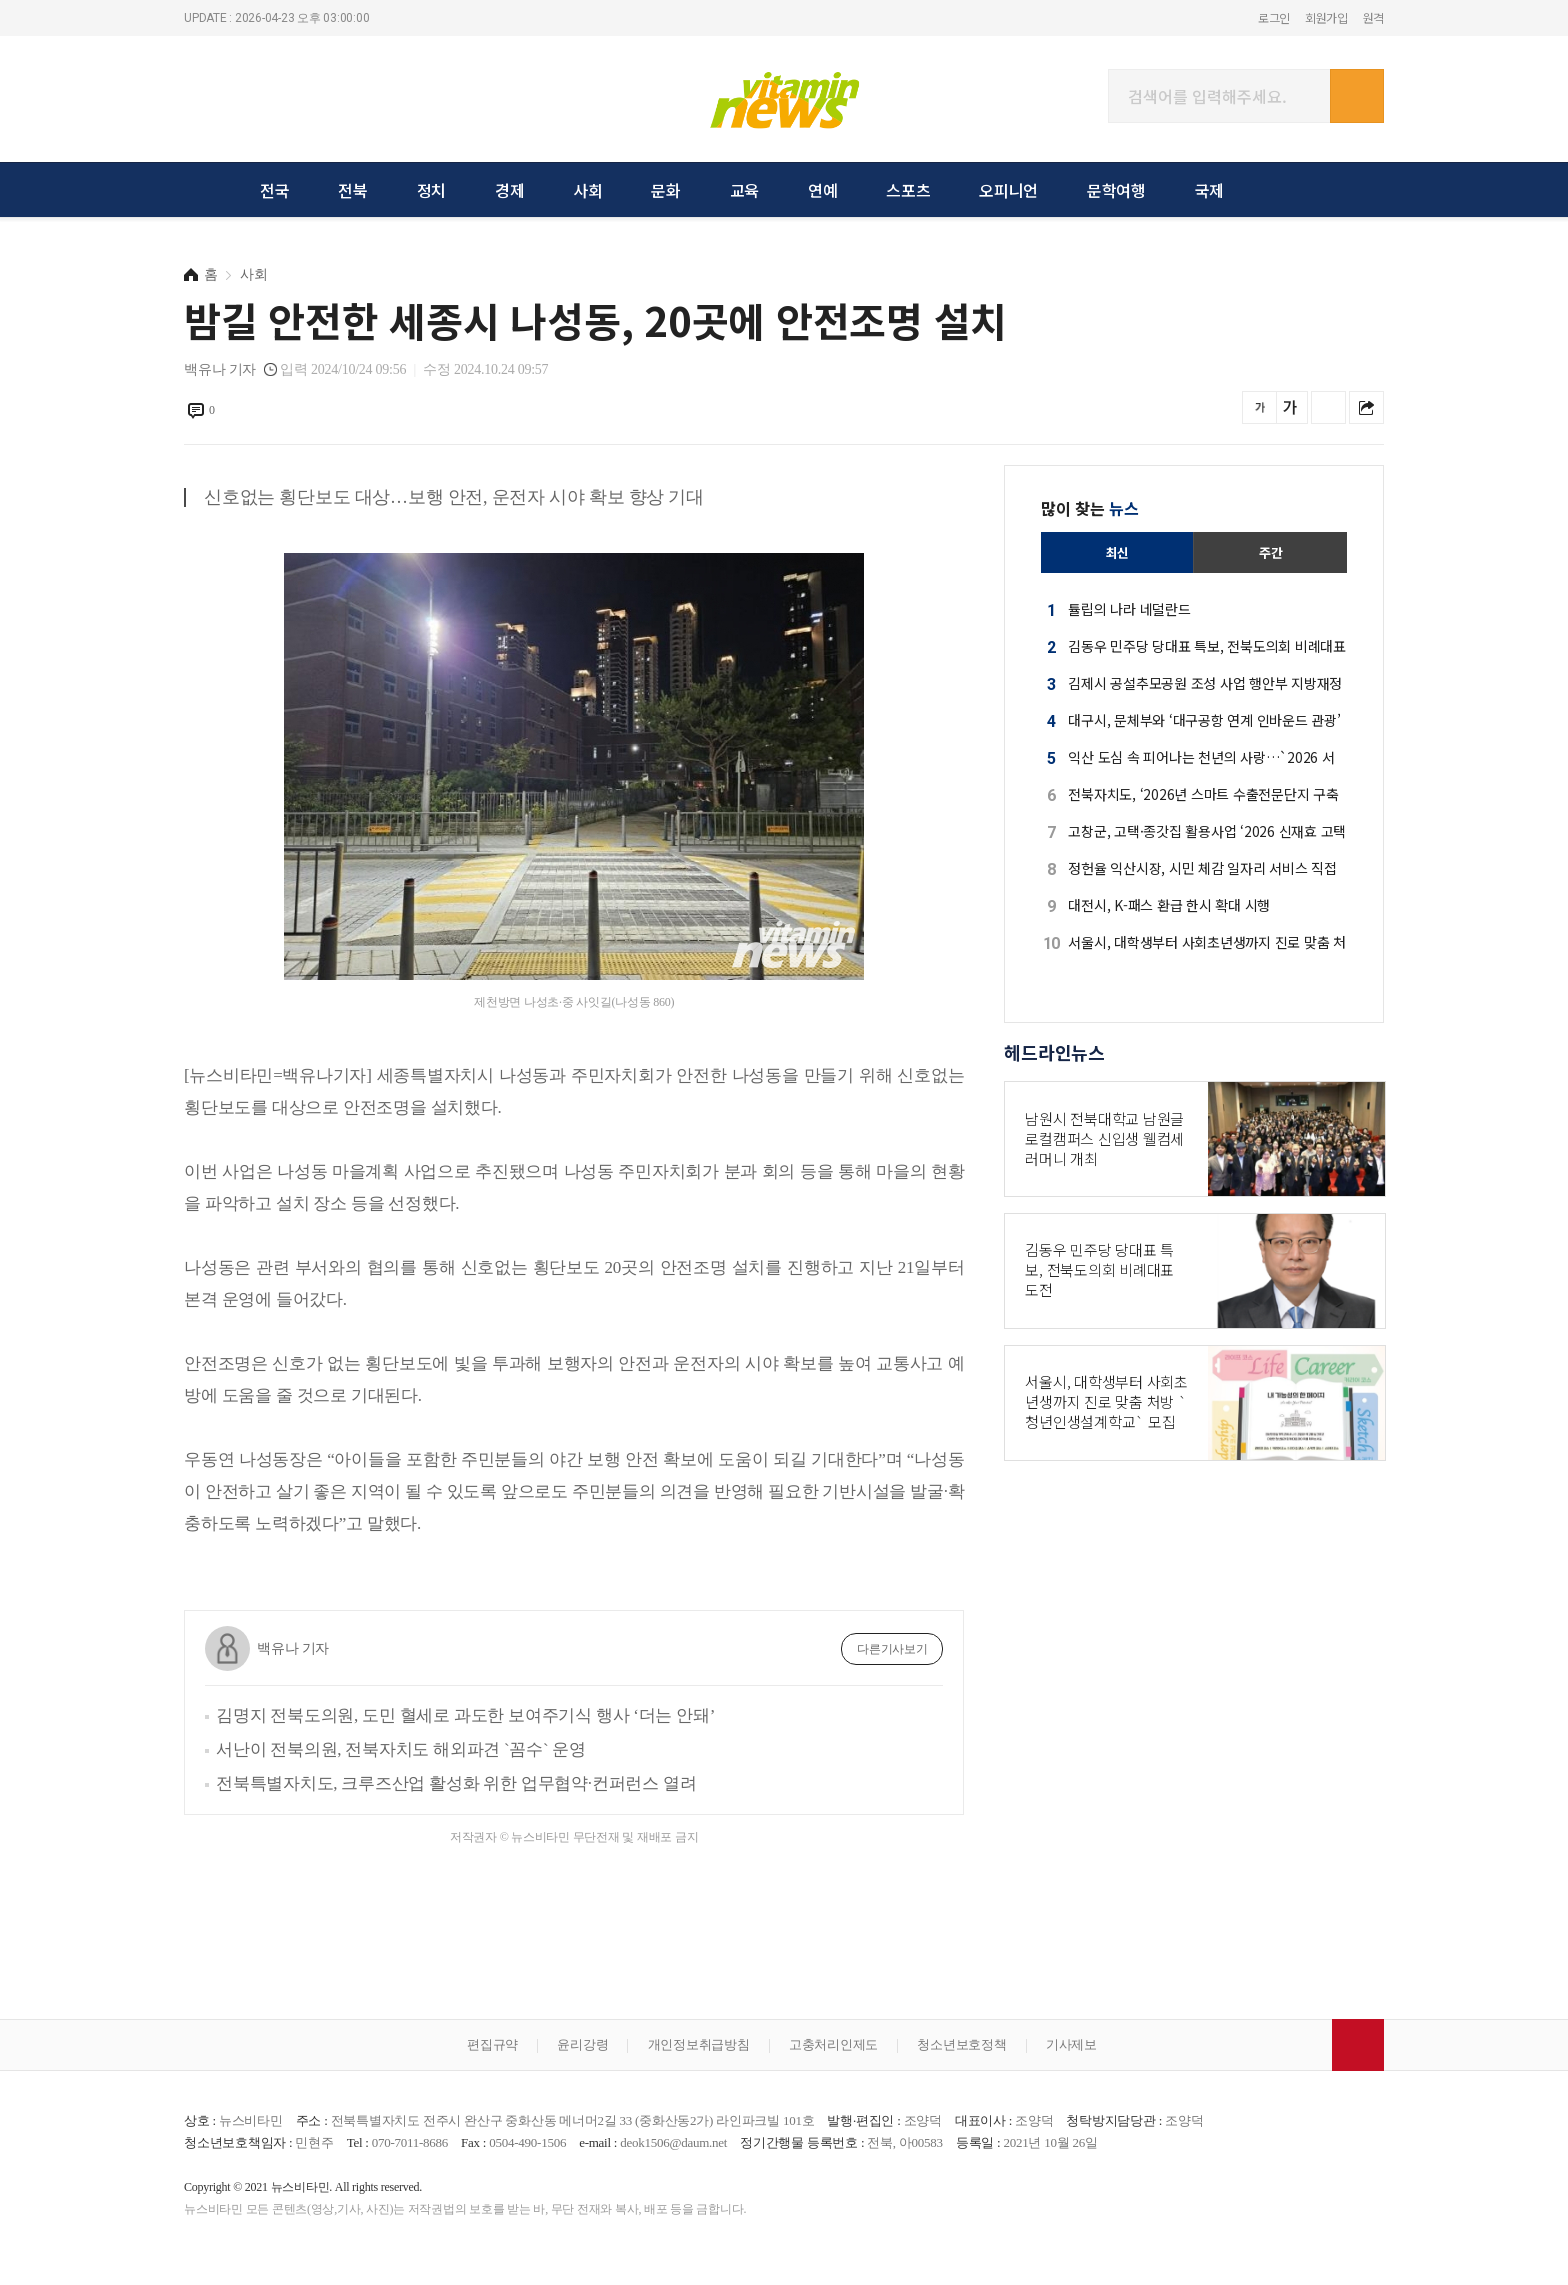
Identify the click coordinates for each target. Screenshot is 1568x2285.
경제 (510, 190)
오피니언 (1008, 190)
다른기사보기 (892, 1649)
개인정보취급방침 (699, 2044)
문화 (666, 190)
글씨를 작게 (1259, 407)
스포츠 (908, 190)
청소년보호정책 (961, 2044)
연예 (823, 190)
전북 (353, 190)
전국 (275, 190)
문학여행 (1116, 190)
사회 (588, 190)
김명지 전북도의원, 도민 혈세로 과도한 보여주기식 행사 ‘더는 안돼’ (465, 1715)
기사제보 (1071, 2044)
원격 (1374, 17)
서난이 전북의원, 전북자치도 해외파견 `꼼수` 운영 (401, 1749)
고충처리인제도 (833, 2044)
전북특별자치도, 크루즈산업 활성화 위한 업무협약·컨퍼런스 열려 (456, 1783)
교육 (745, 190)
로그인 (1274, 17)
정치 (432, 190)
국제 (1210, 190)
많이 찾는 (1090, 508)
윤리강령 (582, 2044)
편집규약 (492, 2044)
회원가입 (1326, 17)
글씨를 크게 (1290, 407)
